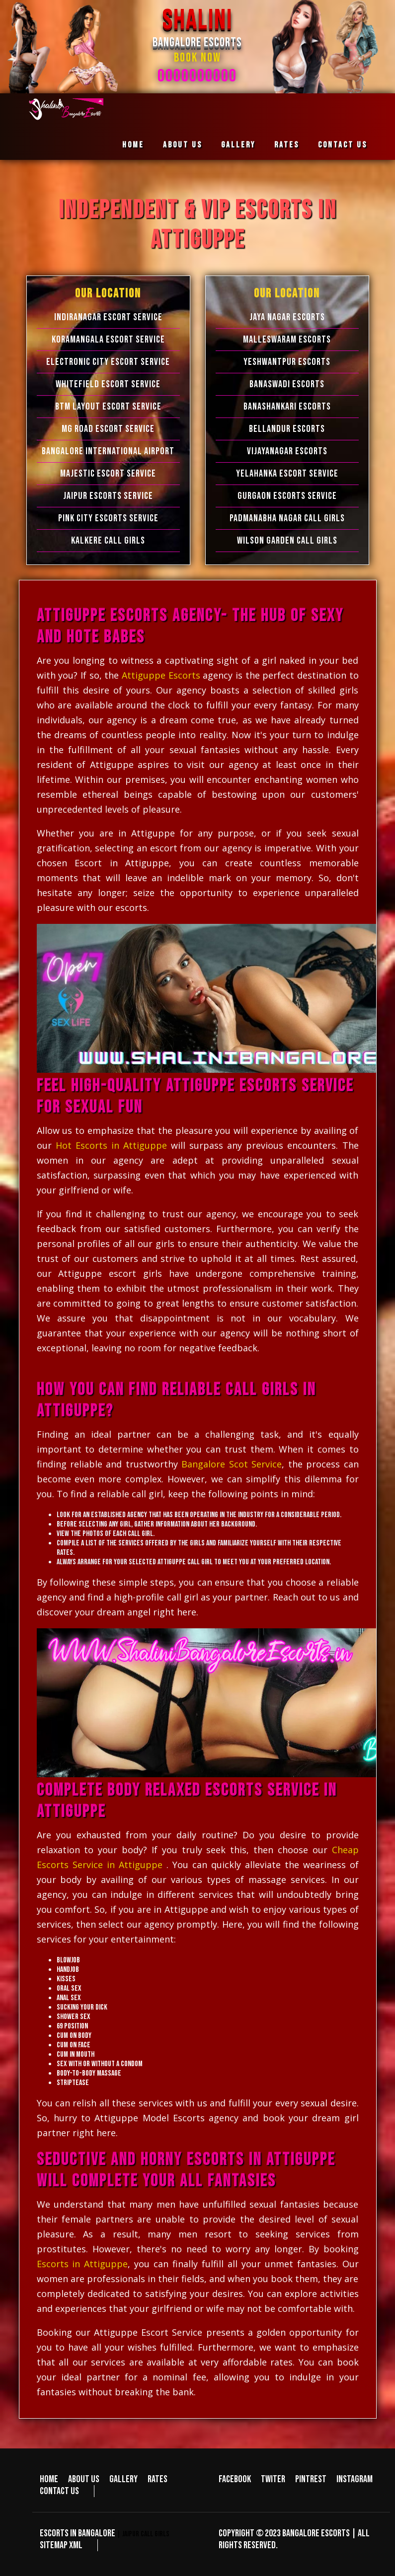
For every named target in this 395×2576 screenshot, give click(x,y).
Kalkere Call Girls (108, 541)
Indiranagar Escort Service (108, 317)
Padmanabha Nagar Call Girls (287, 518)
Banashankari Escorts (287, 407)
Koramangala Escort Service (108, 340)
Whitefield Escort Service (108, 384)
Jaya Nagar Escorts (287, 317)
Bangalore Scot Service (231, 1464)
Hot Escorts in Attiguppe (111, 1145)
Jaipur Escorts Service (108, 496)
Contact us (342, 145)
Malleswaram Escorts (287, 340)
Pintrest (310, 2479)
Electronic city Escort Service (108, 362)
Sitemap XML (61, 2545)
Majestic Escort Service (108, 474)
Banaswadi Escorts (286, 384)
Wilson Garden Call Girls (287, 541)
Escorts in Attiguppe (82, 2264)
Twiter (273, 2479)
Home (133, 145)
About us (182, 145)
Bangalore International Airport (108, 451)
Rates (286, 145)
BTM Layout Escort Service (108, 407)
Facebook (235, 2479)
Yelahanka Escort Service (287, 474)
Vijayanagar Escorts (287, 451)
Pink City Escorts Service (108, 518)
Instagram (354, 2479)
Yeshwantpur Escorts (286, 362)
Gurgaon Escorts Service (287, 496)
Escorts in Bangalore (77, 2533)
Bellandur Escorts (287, 429)
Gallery (238, 145)
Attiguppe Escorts (162, 675)
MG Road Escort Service (108, 429)
